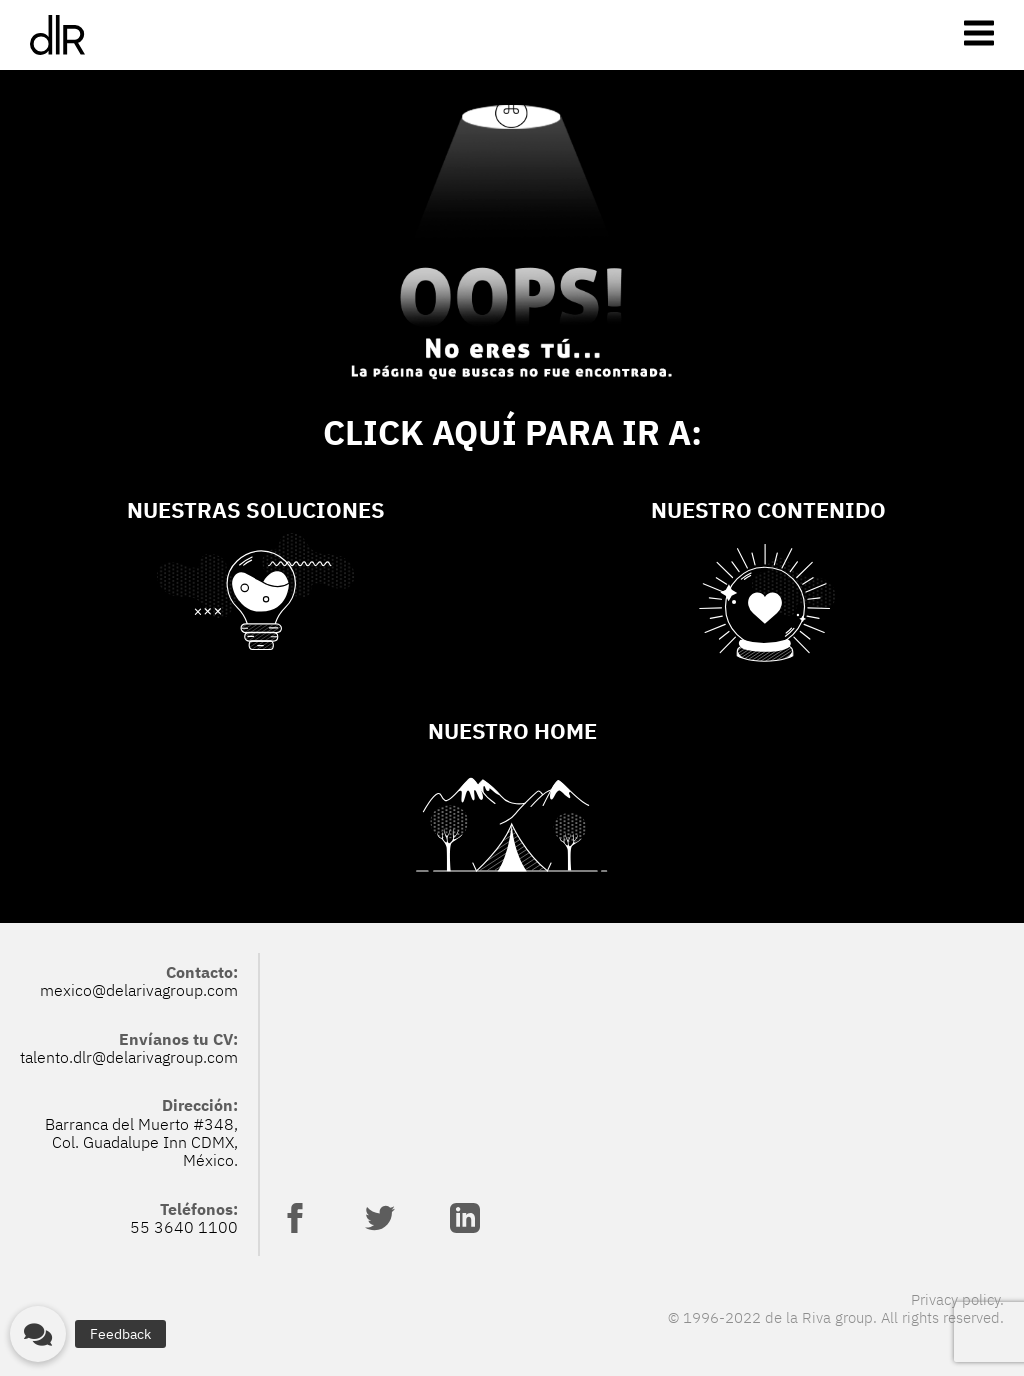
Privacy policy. (957, 1299)
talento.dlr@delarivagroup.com (129, 1057)
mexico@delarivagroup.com (139, 990)
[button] (38, 1334)
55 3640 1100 (184, 1227)
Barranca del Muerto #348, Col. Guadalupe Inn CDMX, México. (141, 1142)
